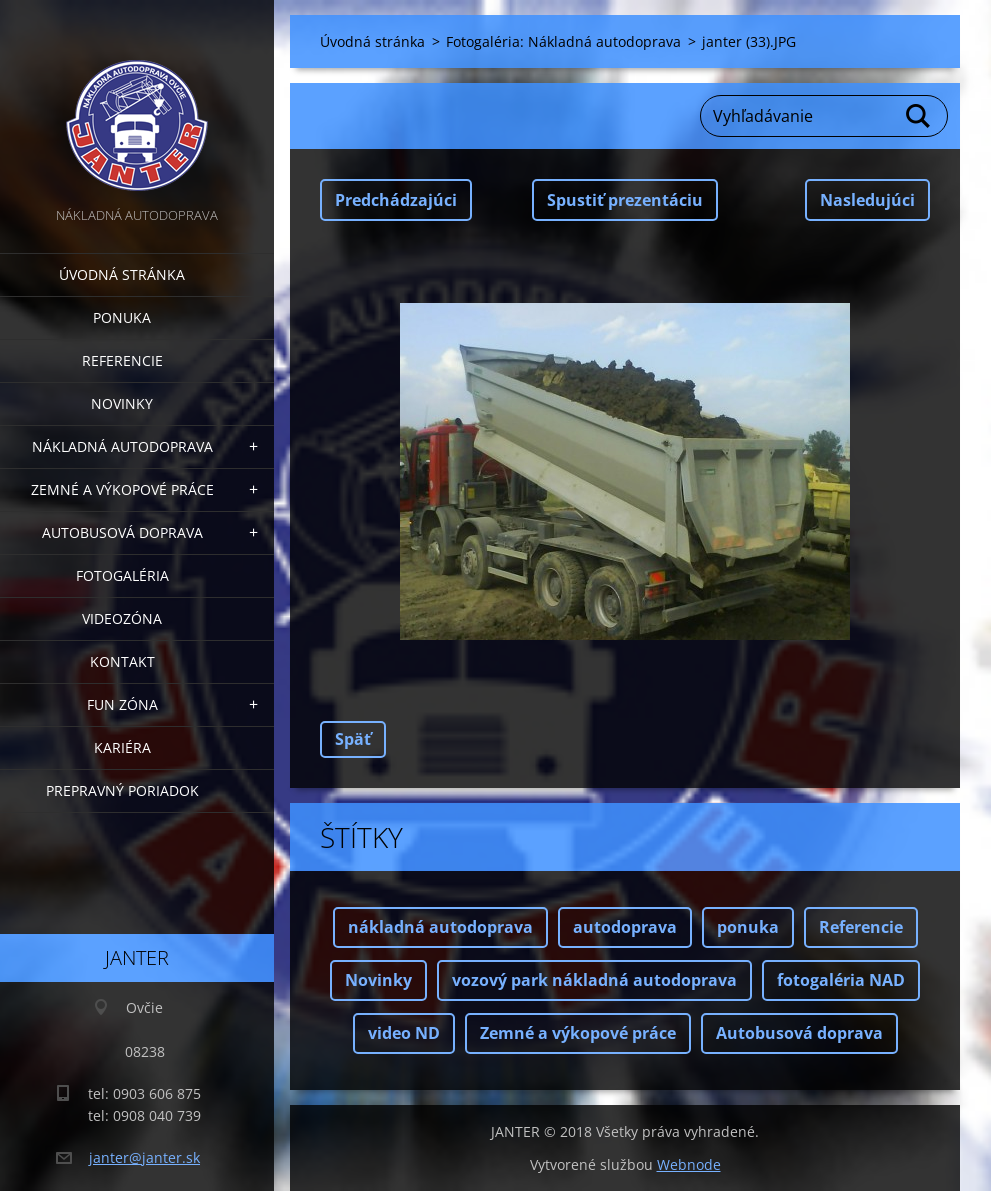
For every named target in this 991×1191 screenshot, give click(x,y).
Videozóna (122, 618)
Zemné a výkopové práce (122, 489)
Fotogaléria (122, 575)
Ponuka (122, 317)
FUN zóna (122, 704)
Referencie (122, 360)
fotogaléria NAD (841, 980)
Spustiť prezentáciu (625, 200)
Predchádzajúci (396, 200)
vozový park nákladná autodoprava (594, 980)
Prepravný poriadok (122, 790)
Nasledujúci (867, 200)
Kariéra (122, 747)
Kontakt (122, 661)
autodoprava (625, 927)
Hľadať (919, 116)
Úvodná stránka (122, 274)
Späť (353, 739)
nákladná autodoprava (440, 927)
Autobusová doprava (122, 532)
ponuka (748, 927)
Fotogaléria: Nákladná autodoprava (563, 41)
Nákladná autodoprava (122, 446)
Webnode (689, 1164)
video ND (404, 1033)
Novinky (122, 403)
